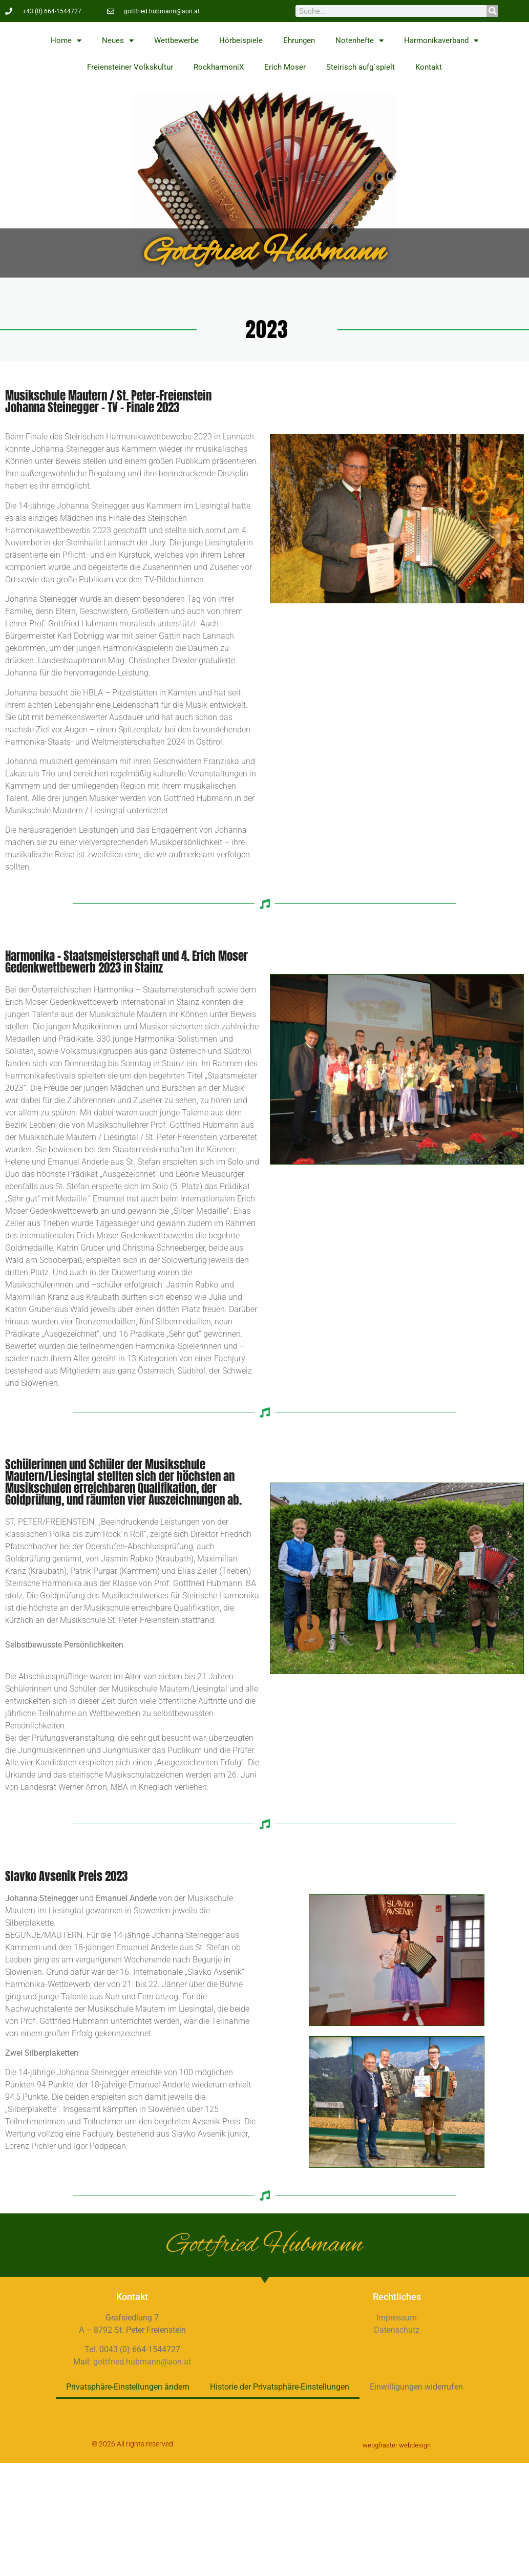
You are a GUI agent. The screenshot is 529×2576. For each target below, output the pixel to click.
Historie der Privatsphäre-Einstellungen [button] (279, 2387)
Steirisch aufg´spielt (360, 67)
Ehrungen (299, 40)
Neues (118, 41)
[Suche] (492, 11)
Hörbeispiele (241, 40)
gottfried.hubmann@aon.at (142, 2362)
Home (66, 41)
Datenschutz (396, 2330)
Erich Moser (285, 67)
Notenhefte (359, 41)
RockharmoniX (219, 67)
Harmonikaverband (441, 41)
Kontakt (428, 67)
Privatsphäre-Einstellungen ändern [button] (127, 2387)
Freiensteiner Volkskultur (130, 67)
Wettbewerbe (176, 40)
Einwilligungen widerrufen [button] (416, 2387)
